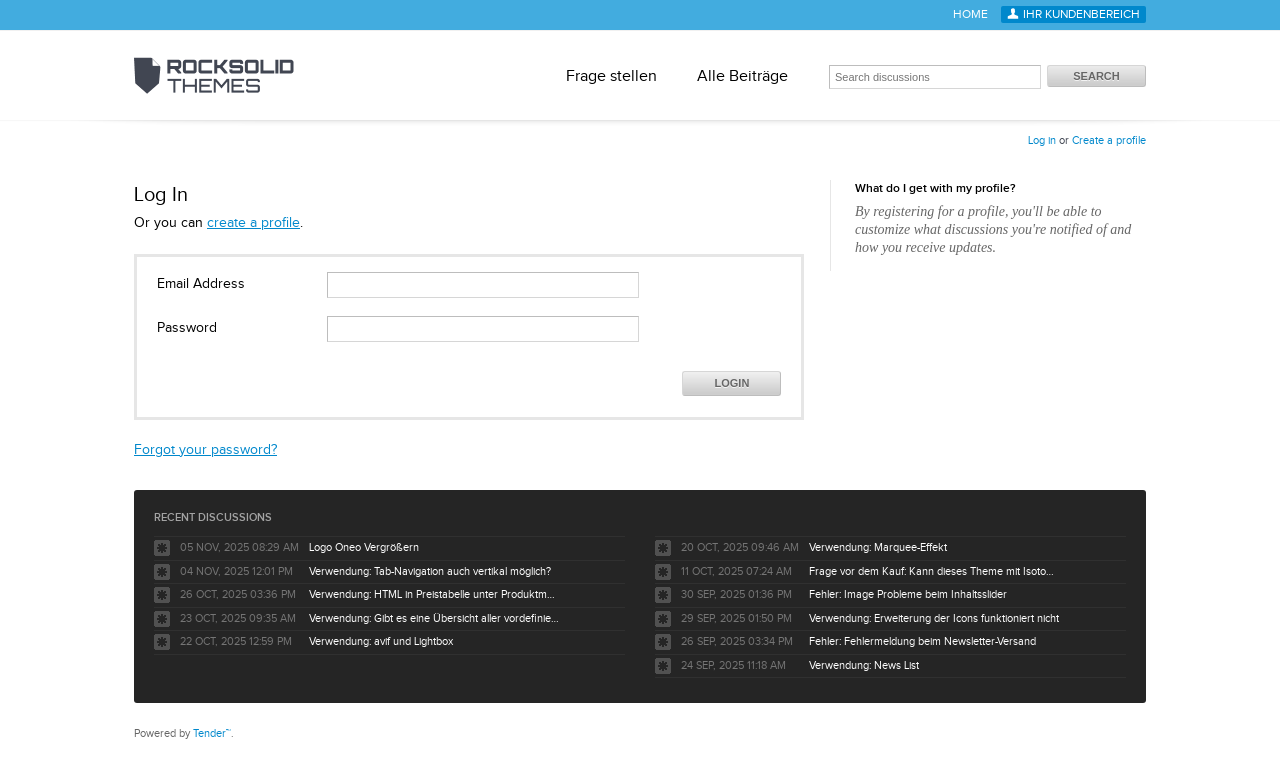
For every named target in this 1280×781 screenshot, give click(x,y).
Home (970, 15)
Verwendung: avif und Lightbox (381, 641)
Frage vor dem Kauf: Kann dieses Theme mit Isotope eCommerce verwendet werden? (934, 571)
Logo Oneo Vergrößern (364, 547)
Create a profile (1109, 140)
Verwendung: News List (864, 665)
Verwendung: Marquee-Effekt (878, 547)
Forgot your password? (205, 450)
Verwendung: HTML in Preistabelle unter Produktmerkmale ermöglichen (434, 594)
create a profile (253, 223)
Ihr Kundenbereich (1081, 15)
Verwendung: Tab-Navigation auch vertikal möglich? (430, 571)
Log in (1042, 140)
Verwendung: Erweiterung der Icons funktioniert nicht (934, 618)
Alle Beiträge (742, 76)
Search (1096, 76)
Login (732, 383)
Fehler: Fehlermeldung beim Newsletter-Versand (922, 641)
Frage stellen (611, 76)
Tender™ (212, 733)
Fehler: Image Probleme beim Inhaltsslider (908, 594)
